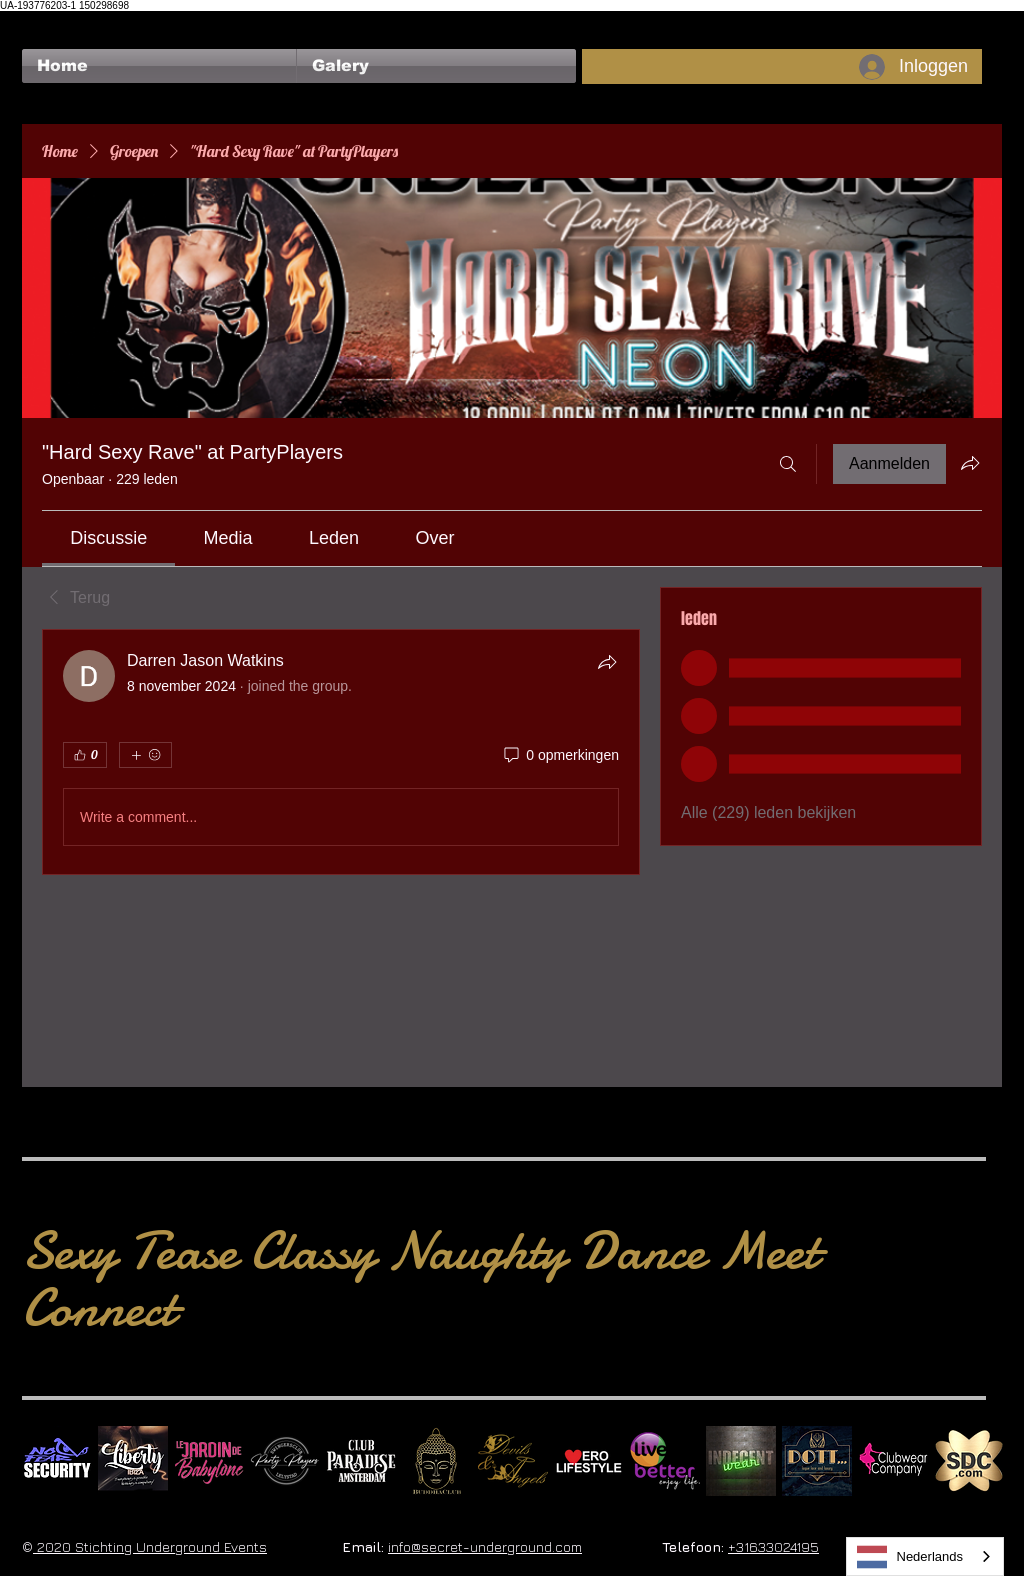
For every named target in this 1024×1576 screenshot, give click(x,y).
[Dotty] (817, 1461)
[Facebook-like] (60, 21)
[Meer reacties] (145, 755)
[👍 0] (85, 755)
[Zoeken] (788, 464)
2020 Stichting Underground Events (150, 1546)
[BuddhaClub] (437, 1461)
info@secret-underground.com (485, 1546)
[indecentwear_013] (741, 1461)
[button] (436, 66)
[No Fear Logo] (57, 1461)
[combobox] (925, 1556)
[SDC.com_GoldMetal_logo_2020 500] (969, 1461)
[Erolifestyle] (589, 1461)
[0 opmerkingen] (560, 756)
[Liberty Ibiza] (133, 1461)
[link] (108, 538)
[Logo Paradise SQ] (361, 1461)
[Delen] (607, 662)
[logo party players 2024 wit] (285, 1461)
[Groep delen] (970, 463)
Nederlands (910, 1557)
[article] (341, 752)
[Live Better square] (665, 1461)
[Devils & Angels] (513, 1461)
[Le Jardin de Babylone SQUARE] (209, 1461)
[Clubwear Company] (893, 1461)
